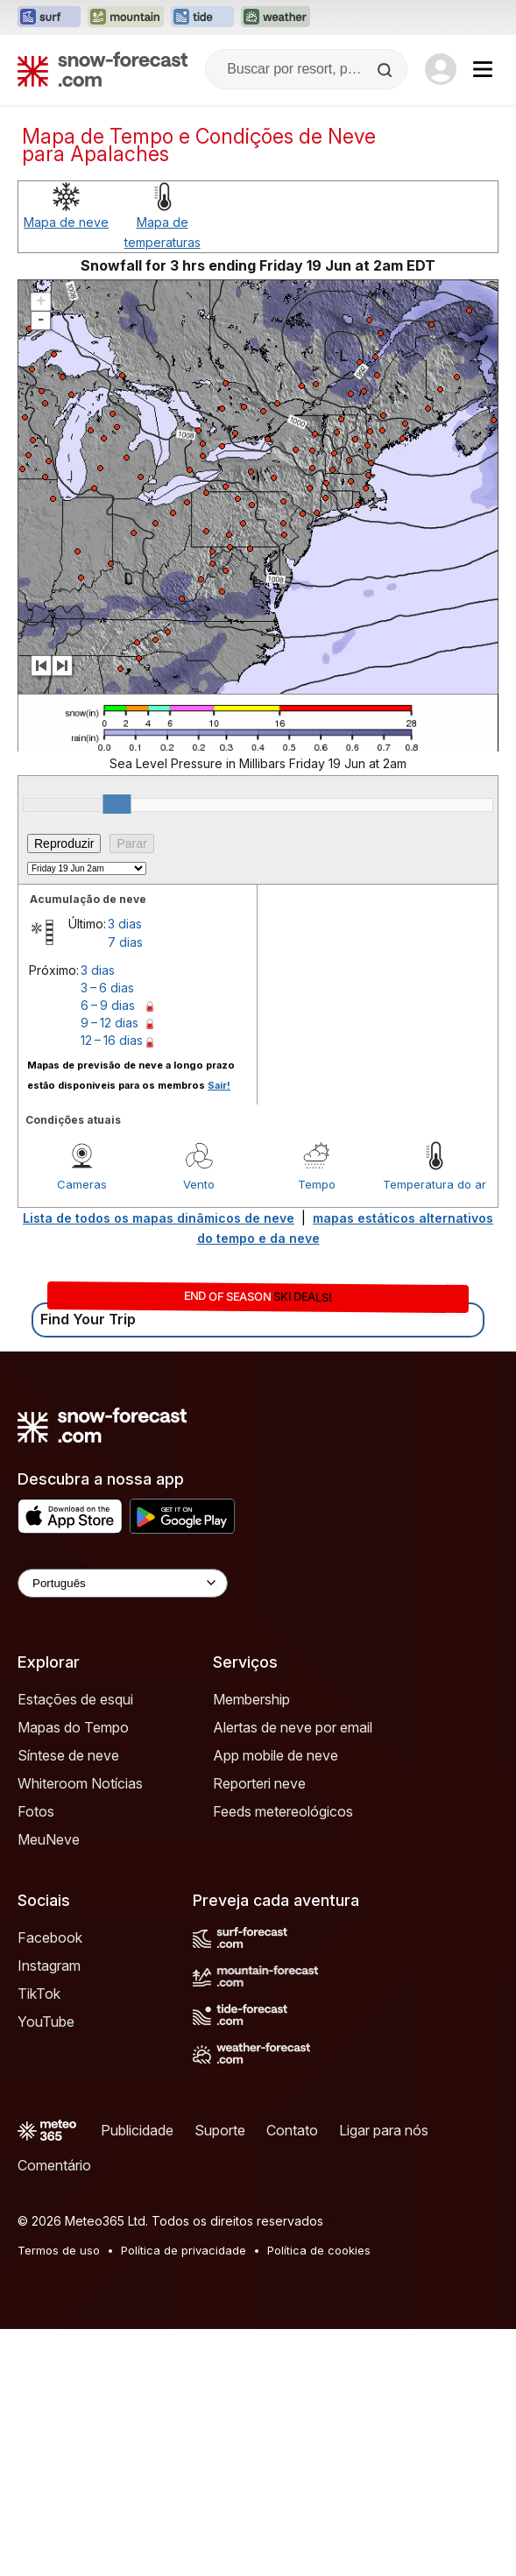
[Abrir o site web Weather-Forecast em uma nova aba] (275, 17)
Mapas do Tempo (73, 1727)
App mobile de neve (275, 1755)
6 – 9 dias (108, 1005)
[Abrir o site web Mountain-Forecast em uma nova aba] (126, 17)
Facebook (50, 1937)
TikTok (39, 1993)
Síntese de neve (68, 1755)
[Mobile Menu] (482, 69)
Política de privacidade (183, 2250)
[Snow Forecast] (102, 69)
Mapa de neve (66, 222)
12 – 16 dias (112, 1040)
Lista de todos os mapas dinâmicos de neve (158, 1217)
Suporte (219, 2130)
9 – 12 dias (109, 1022)
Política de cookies (319, 2250)
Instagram (49, 1965)
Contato (292, 2130)
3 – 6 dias (107, 987)
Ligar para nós (383, 2130)
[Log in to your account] (440, 69)
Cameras (82, 1184)
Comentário (54, 2165)
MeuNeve (49, 1839)
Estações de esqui (75, 1699)
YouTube (46, 2021)
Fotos (36, 1811)
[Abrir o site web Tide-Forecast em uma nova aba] (202, 17)
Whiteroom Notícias (80, 1783)
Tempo (317, 1184)
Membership (251, 1699)
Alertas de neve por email (292, 1727)
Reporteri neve (259, 1783)
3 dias (125, 923)
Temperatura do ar (434, 1184)
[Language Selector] (123, 1583)
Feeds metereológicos (283, 1811)
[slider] (116, 804)
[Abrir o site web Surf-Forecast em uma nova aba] (49, 17)
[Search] (386, 70)
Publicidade (137, 2130)
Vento (199, 1184)
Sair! (219, 1085)
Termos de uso (59, 2250)
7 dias (125, 942)
